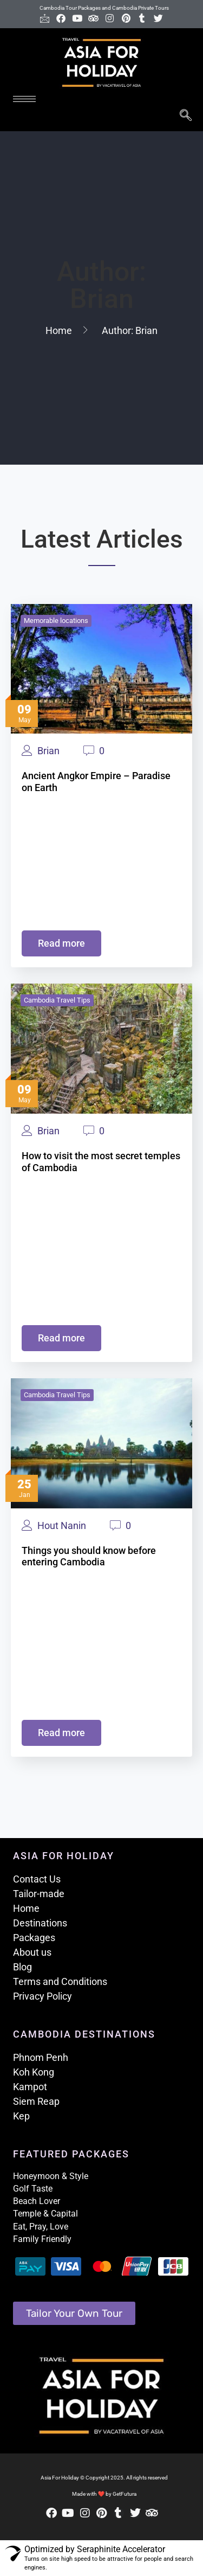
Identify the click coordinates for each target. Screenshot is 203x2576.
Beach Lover (36, 2201)
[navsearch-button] (185, 116)
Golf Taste (33, 2188)
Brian (48, 751)
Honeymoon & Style (50, 2176)
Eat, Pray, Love (40, 2226)
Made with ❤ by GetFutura (104, 2494)
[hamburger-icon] (24, 99)
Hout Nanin (61, 1526)
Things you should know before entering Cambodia (89, 1556)
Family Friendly (42, 2239)
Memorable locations (56, 620)
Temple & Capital (45, 2213)
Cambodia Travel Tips (57, 1000)
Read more (61, 943)
